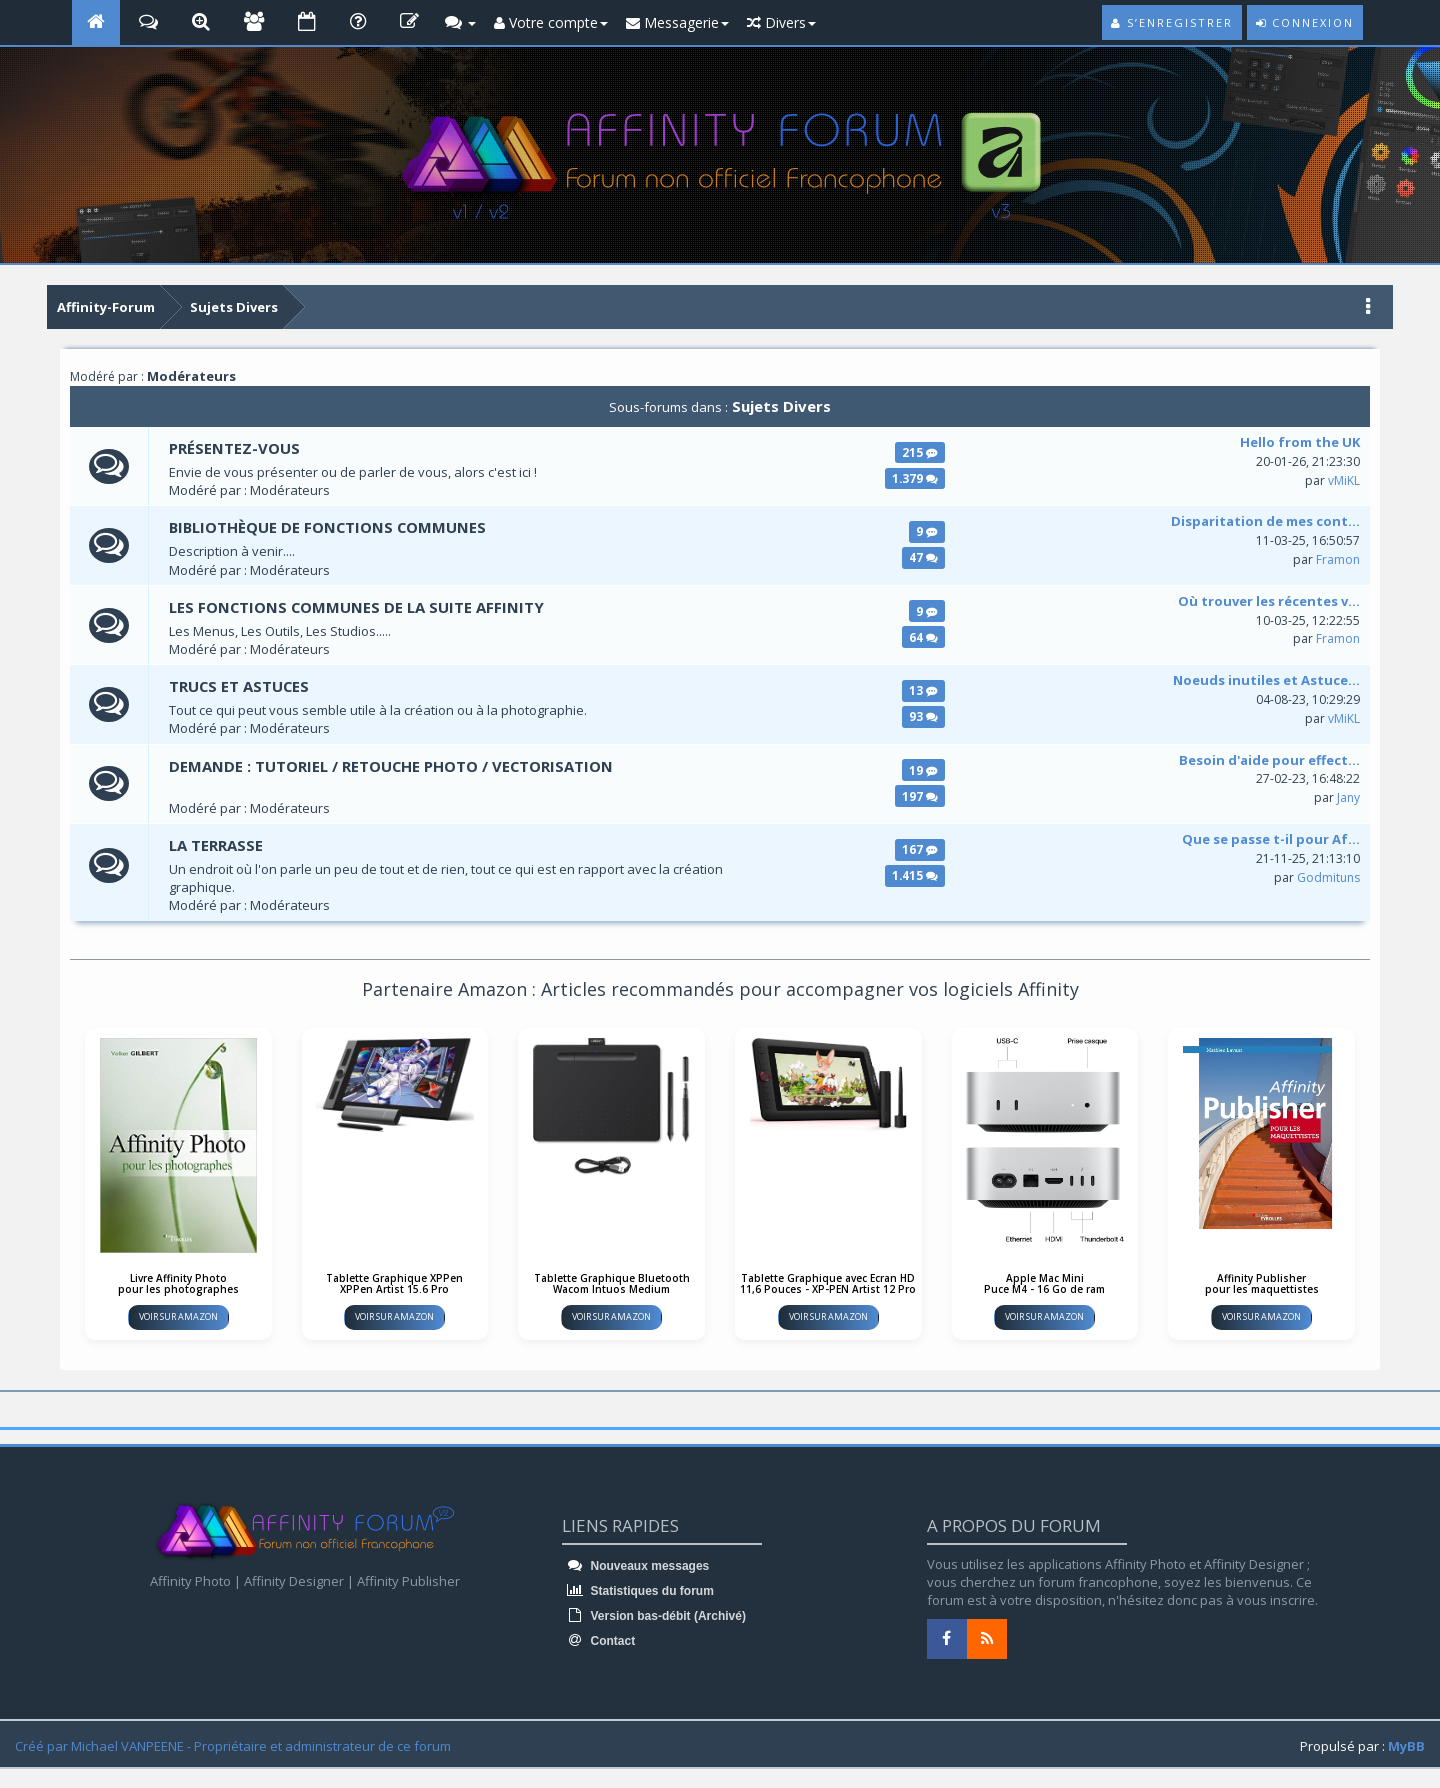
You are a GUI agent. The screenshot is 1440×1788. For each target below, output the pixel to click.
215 (920, 452)
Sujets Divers (234, 307)
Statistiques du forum (638, 1592)
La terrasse (216, 846)
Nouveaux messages (635, 1567)
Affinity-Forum (106, 307)
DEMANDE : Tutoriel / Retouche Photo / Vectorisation (392, 766)
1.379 (915, 478)
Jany (1348, 798)
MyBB (1406, 1746)
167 (920, 850)
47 (923, 558)
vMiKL (1344, 480)
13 (923, 691)
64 (923, 637)
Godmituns (1328, 877)
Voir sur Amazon (178, 1317)
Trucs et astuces (240, 687)
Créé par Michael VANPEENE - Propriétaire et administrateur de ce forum (233, 1746)
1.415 (915, 876)
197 (920, 796)
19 (923, 770)
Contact (598, 1642)
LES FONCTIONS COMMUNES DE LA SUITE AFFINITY (357, 607)
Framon (1338, 559)
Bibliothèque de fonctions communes (329, 528)
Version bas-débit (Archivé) (654, 1617)
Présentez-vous (234, 448)
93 (923, 717)
